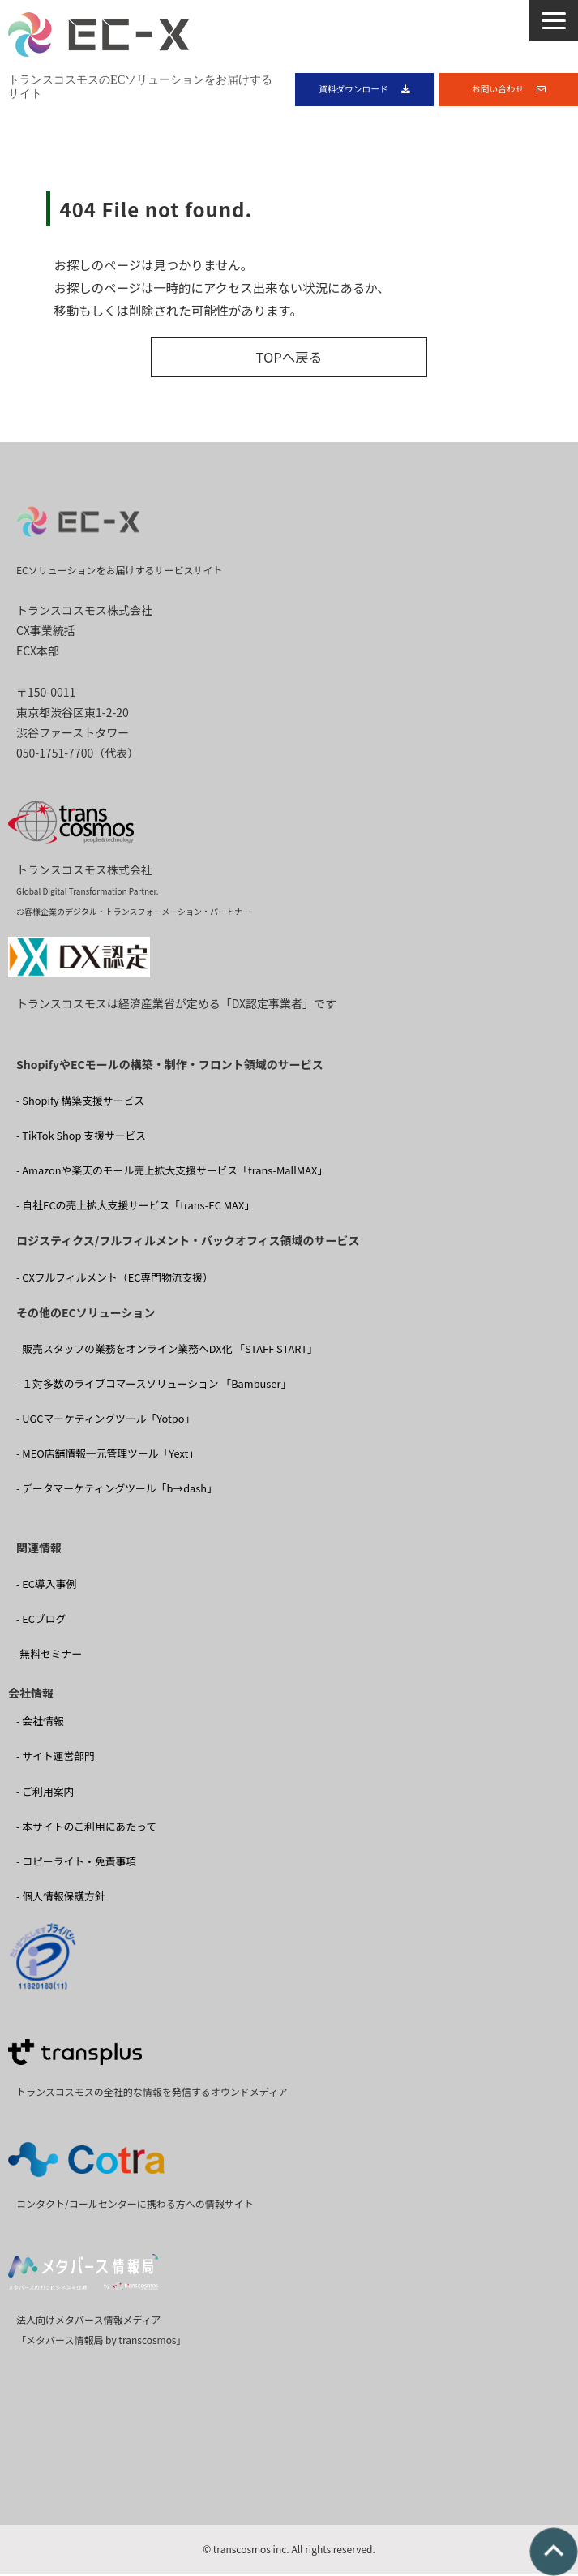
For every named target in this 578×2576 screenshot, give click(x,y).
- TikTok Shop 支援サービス (81, 1139)
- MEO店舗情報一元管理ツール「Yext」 (107, 1457)
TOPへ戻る (289, 361)
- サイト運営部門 (55, 1759)
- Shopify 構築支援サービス (80, 1104)
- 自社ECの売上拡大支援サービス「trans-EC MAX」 (135, 1209)
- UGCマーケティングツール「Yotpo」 (105, 1422)
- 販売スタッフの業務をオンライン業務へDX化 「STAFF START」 (167, 1352)
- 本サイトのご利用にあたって (86, 1829)
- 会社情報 (40, 1724)
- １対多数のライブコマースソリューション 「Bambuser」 (153, 1387)
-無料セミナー (49, 1657)
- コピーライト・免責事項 (76, 1864)
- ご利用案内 (45, 1794)
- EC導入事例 (46, 1587)
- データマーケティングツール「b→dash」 (116, 1492)
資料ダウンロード (353, 90)
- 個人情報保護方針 (60, 1899)
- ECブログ (41, 1622)
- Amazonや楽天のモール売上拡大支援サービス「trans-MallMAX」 (172, 1174)
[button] (553, 20)
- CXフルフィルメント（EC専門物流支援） (114, 1280)
